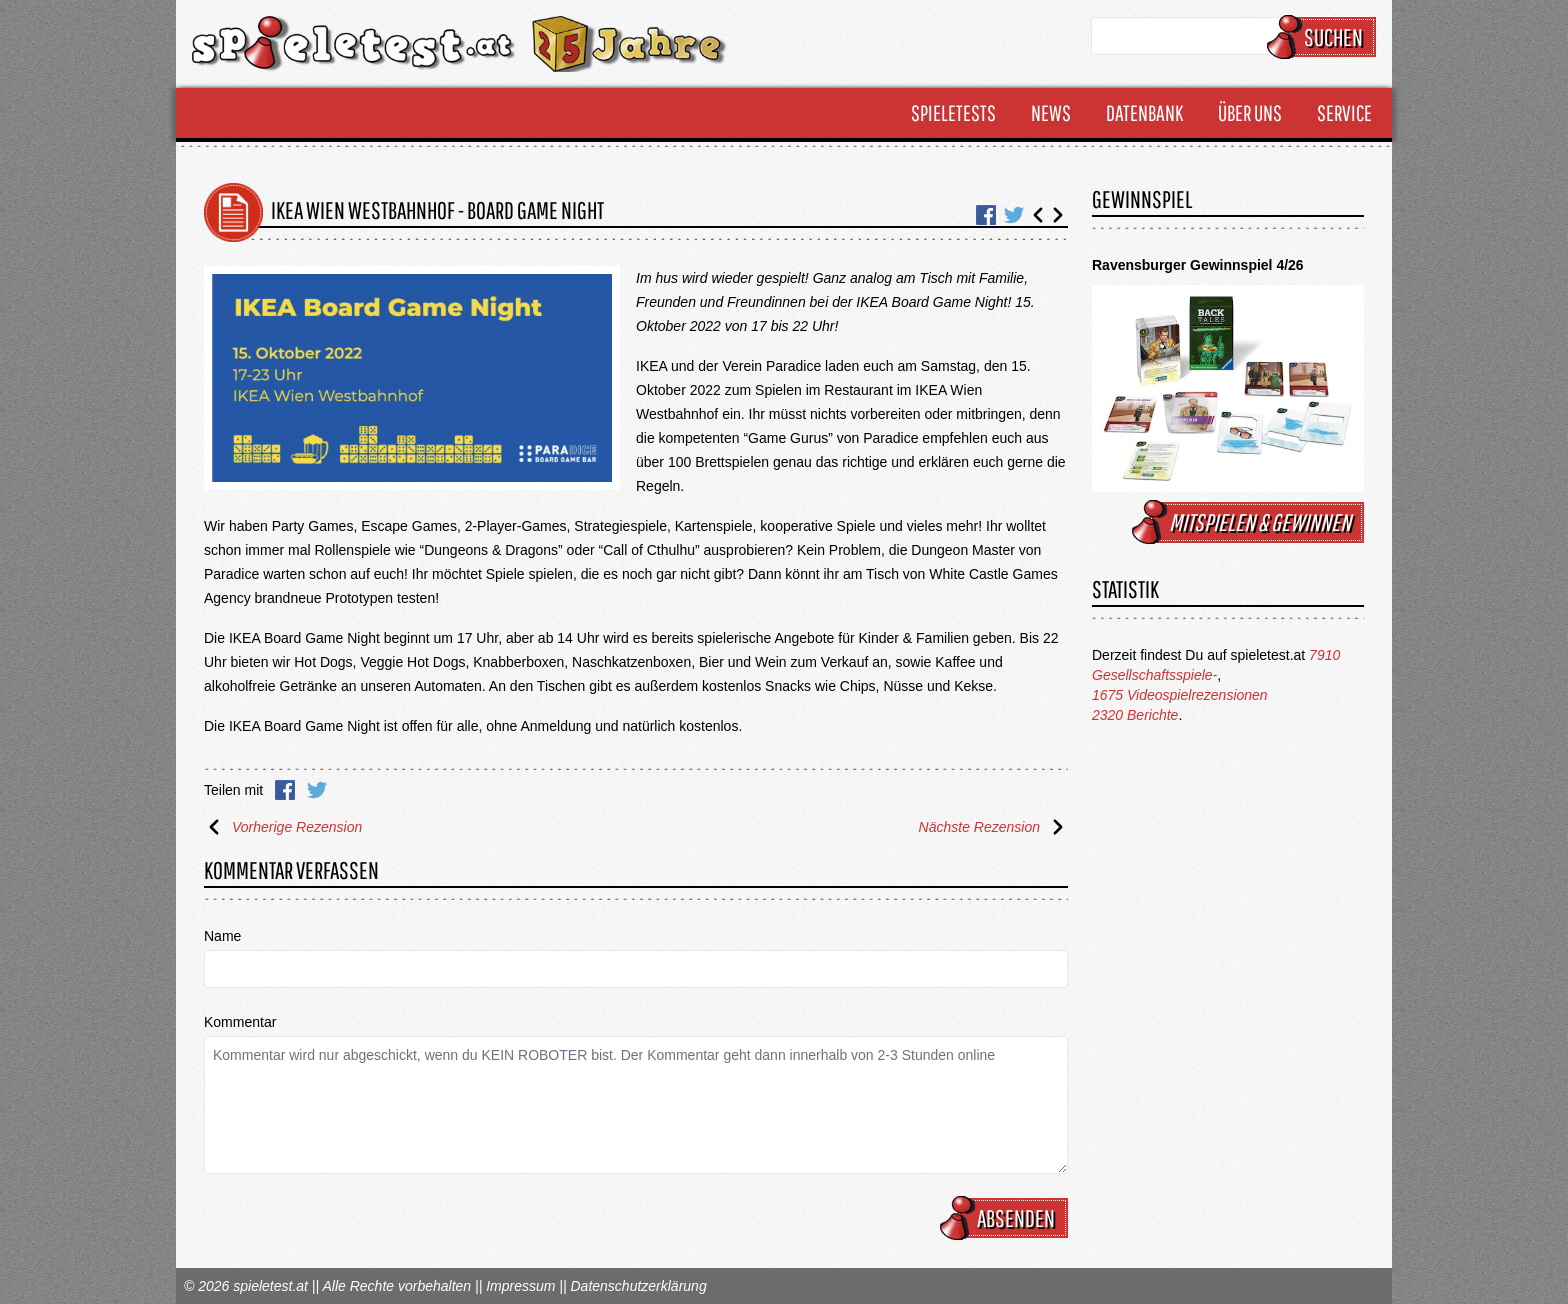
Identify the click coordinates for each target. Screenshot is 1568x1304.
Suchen (1324, 37)
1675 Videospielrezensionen (1180, 695)
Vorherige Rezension (283, 827)
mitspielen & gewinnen (1251, 522)
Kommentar (240, 1022)
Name (222, 936)
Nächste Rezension (993, 827)
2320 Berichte (1135, 715)
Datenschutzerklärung (638, 1286)
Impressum (520, 1286)
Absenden (1007, 1218)
